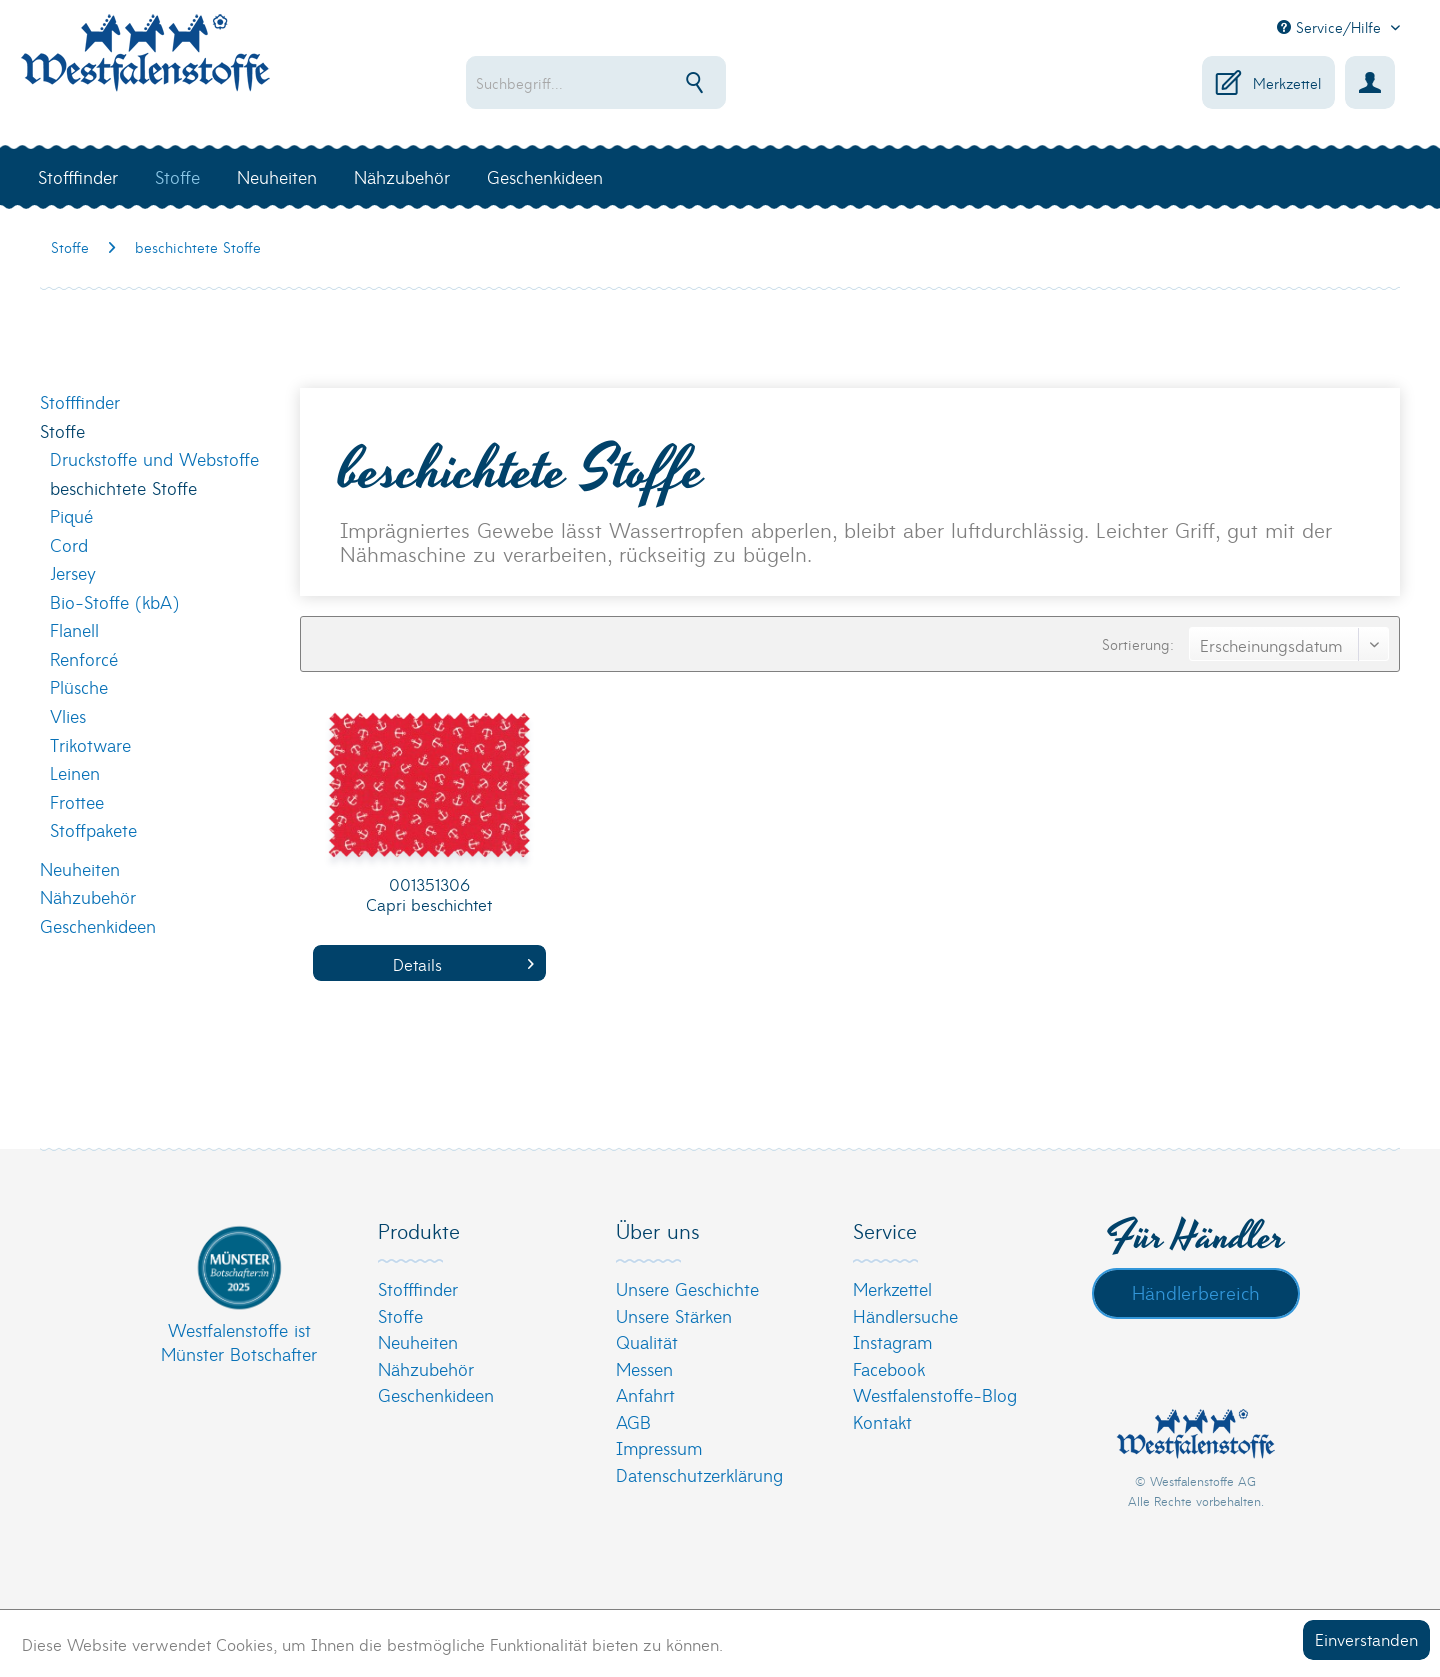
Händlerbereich (1196, 1292)
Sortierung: (1138, 644)
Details (463, 963)
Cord (69, 544)
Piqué (71, 515)
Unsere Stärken (674, 1315)
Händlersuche (905, 1315)
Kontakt (882, 1421)
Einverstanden (1366, 1638)
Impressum (659, 1447)
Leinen (75, 772)
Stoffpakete (93, 829)
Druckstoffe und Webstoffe (154, 458)
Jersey (73, 572)
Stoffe (62, 430)
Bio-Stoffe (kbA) (114, 601)
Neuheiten (80, 868)
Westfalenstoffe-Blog (935, 1394)
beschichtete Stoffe (123, 487)
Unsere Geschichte (687, 1288)
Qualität (647, 1341)
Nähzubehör (88, 896)
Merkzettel (892, 1288)
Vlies (68, 715)
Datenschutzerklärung (699, 1474)
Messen (644, 1368)
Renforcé (84, 658)
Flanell (74, 629)
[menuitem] (660, 82)
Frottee (77, 801)
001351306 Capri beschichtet (429, 894)
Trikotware (90, 744)
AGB (633, 1421)
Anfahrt (645, 1394)
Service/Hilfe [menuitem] (1331, 27)
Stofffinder (80, 401)
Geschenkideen (98, 925)
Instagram (892, 1341)
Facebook (889, 1368)
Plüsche (79, 686)
